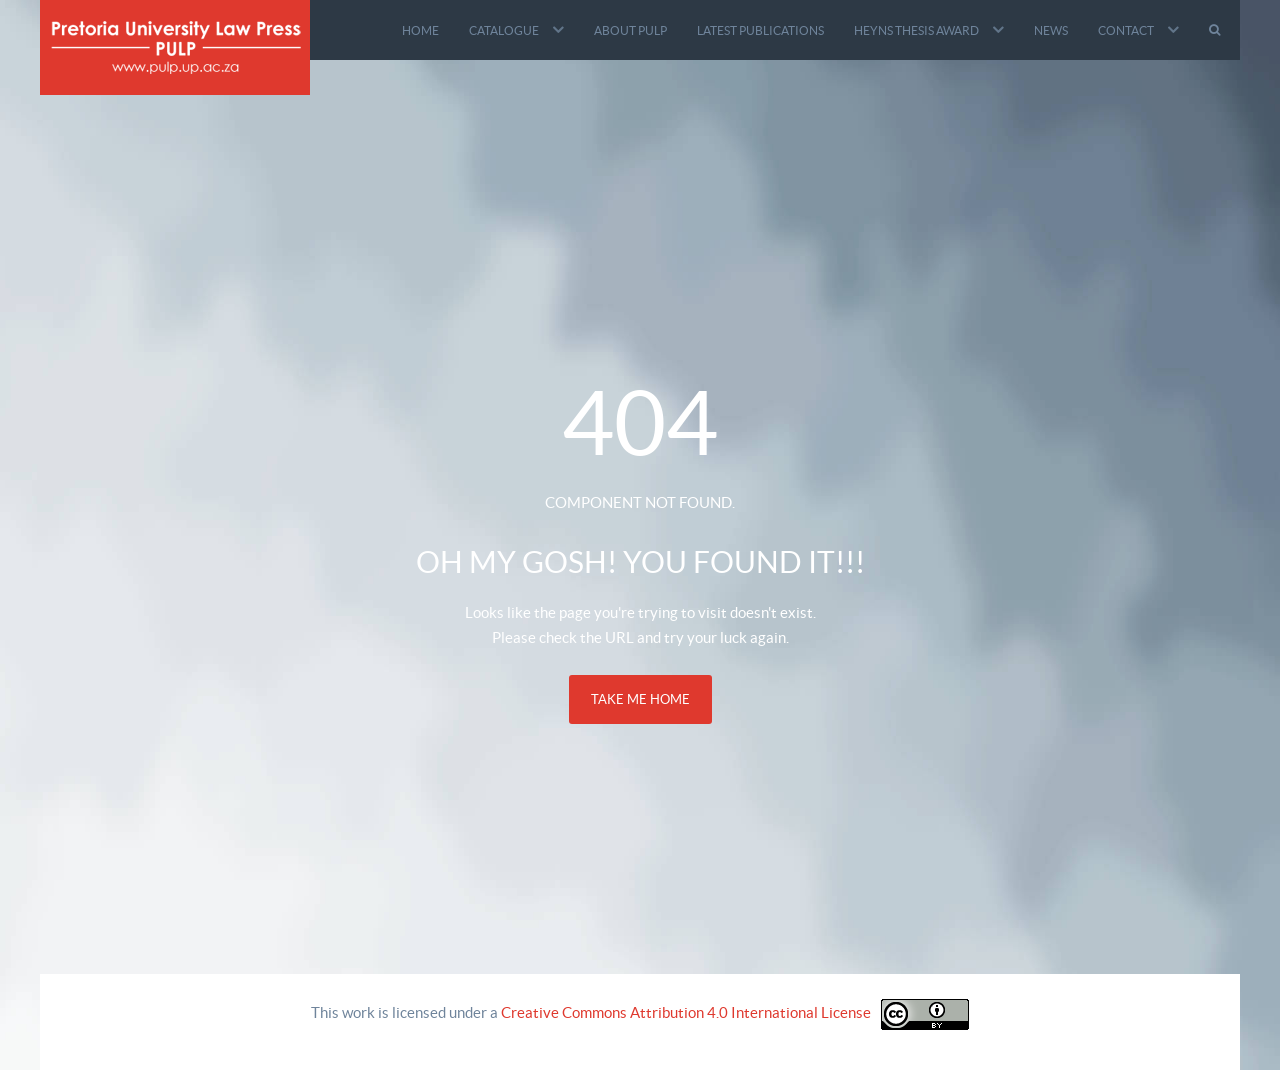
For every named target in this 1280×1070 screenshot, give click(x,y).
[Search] (1217, 30)
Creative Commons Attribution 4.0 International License (686, 1012)
